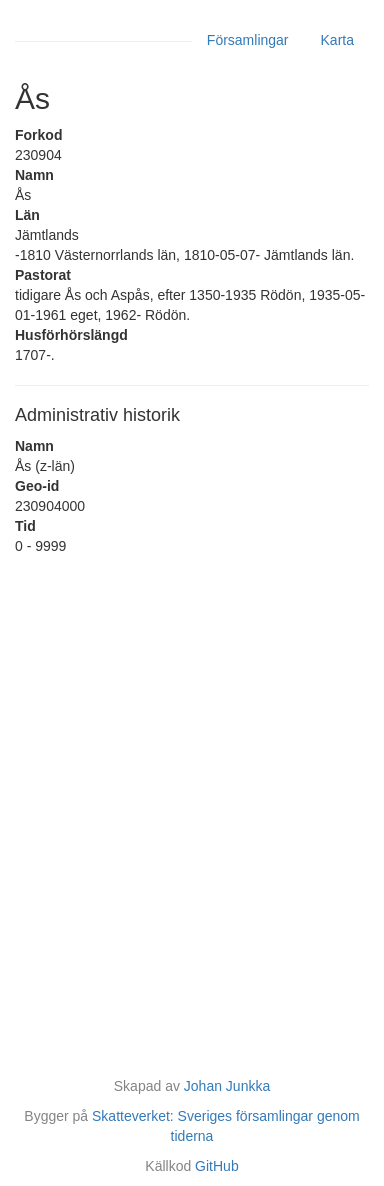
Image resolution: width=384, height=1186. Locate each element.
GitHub (217, 1166)
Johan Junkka (227, 1086)
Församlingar (248, 40)
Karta (337, 40)
